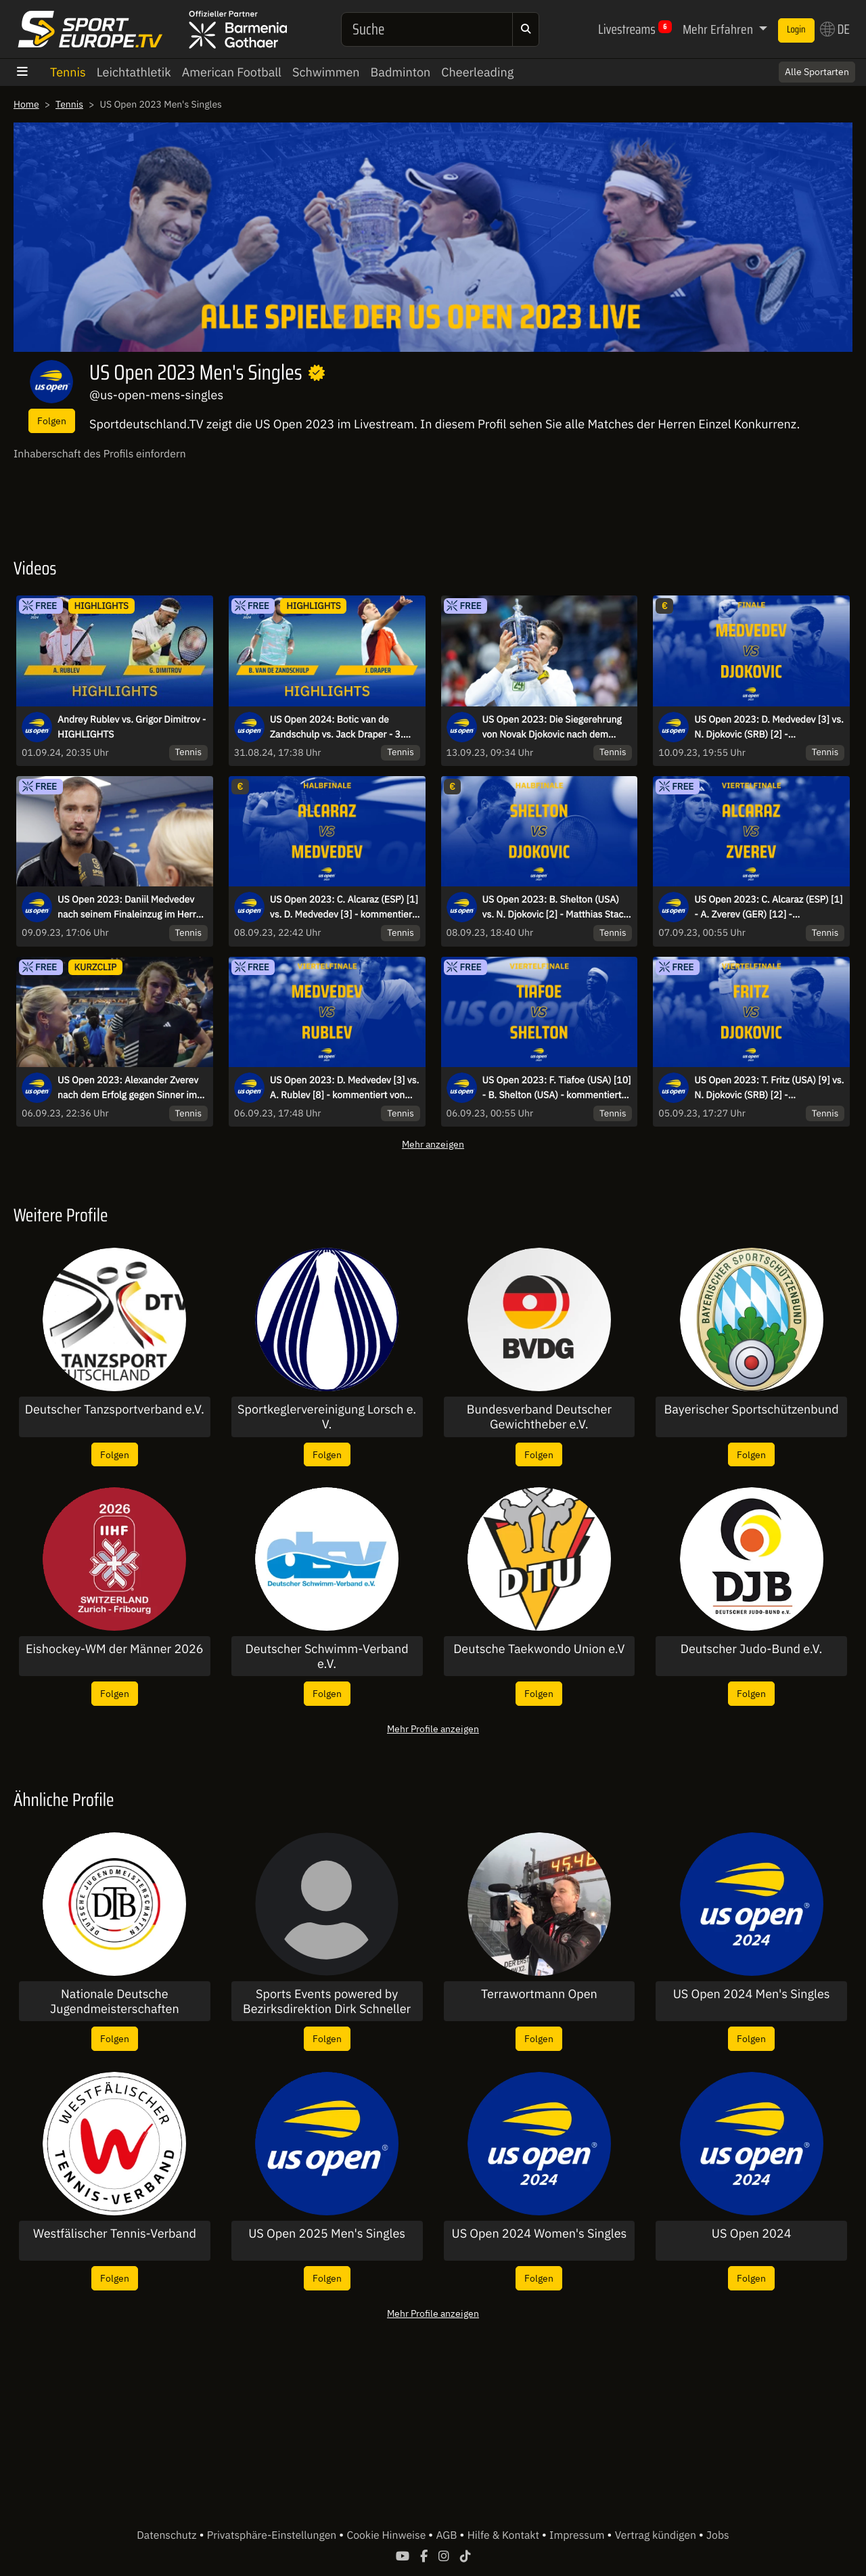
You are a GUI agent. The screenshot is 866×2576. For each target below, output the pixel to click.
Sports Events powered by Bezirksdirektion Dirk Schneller (327, 2001)
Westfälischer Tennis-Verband (114, 2233)
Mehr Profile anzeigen (433, 1728)
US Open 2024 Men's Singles (751, 1994)
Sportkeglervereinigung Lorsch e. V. (326, 1416)
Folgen (51, 420)
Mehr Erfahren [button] (719, 29)
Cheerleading (477, 72)
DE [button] (835, 29)
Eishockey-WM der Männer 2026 (115, 1649)
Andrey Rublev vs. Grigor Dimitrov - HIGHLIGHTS (132, 726)
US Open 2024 (752, 2233)
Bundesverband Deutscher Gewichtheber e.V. (539, 1416)
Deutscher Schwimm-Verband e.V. (327, 1656)
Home (26, 104)
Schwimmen (326, 72)
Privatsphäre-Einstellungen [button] (273, 2535)
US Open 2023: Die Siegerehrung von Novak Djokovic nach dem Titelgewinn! (552, 727)
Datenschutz (168, 2535)
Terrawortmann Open (539, 1994)
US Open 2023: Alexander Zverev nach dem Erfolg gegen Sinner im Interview (128, 1088)
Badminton (401, 72)
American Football (231, 72)
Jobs (717, 2535)
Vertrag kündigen (657, 2535)
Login (796, 29)
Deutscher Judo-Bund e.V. (752, 1649)
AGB (447, 2535)
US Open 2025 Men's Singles (326, 2233)
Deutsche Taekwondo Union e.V (538, 1649)
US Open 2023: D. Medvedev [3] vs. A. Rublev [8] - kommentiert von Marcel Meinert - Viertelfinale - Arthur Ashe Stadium (344, 1088)
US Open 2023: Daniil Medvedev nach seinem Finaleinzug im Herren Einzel (132, 907)
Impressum (578, 2535)
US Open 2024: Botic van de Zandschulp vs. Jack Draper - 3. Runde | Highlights (336, 727)
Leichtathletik (134, 72)
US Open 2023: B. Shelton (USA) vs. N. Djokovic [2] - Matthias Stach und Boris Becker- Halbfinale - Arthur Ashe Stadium (555, 907)
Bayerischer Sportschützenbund (751, 1409)
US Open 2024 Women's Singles (538, 2233)
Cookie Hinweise (387, 2535)
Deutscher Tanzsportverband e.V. (114, 1409)
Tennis (68, 72)
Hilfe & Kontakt (505, 2535)
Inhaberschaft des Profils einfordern (100, 454)
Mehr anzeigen (433, 1143)
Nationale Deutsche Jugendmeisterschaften (114, 2001)
